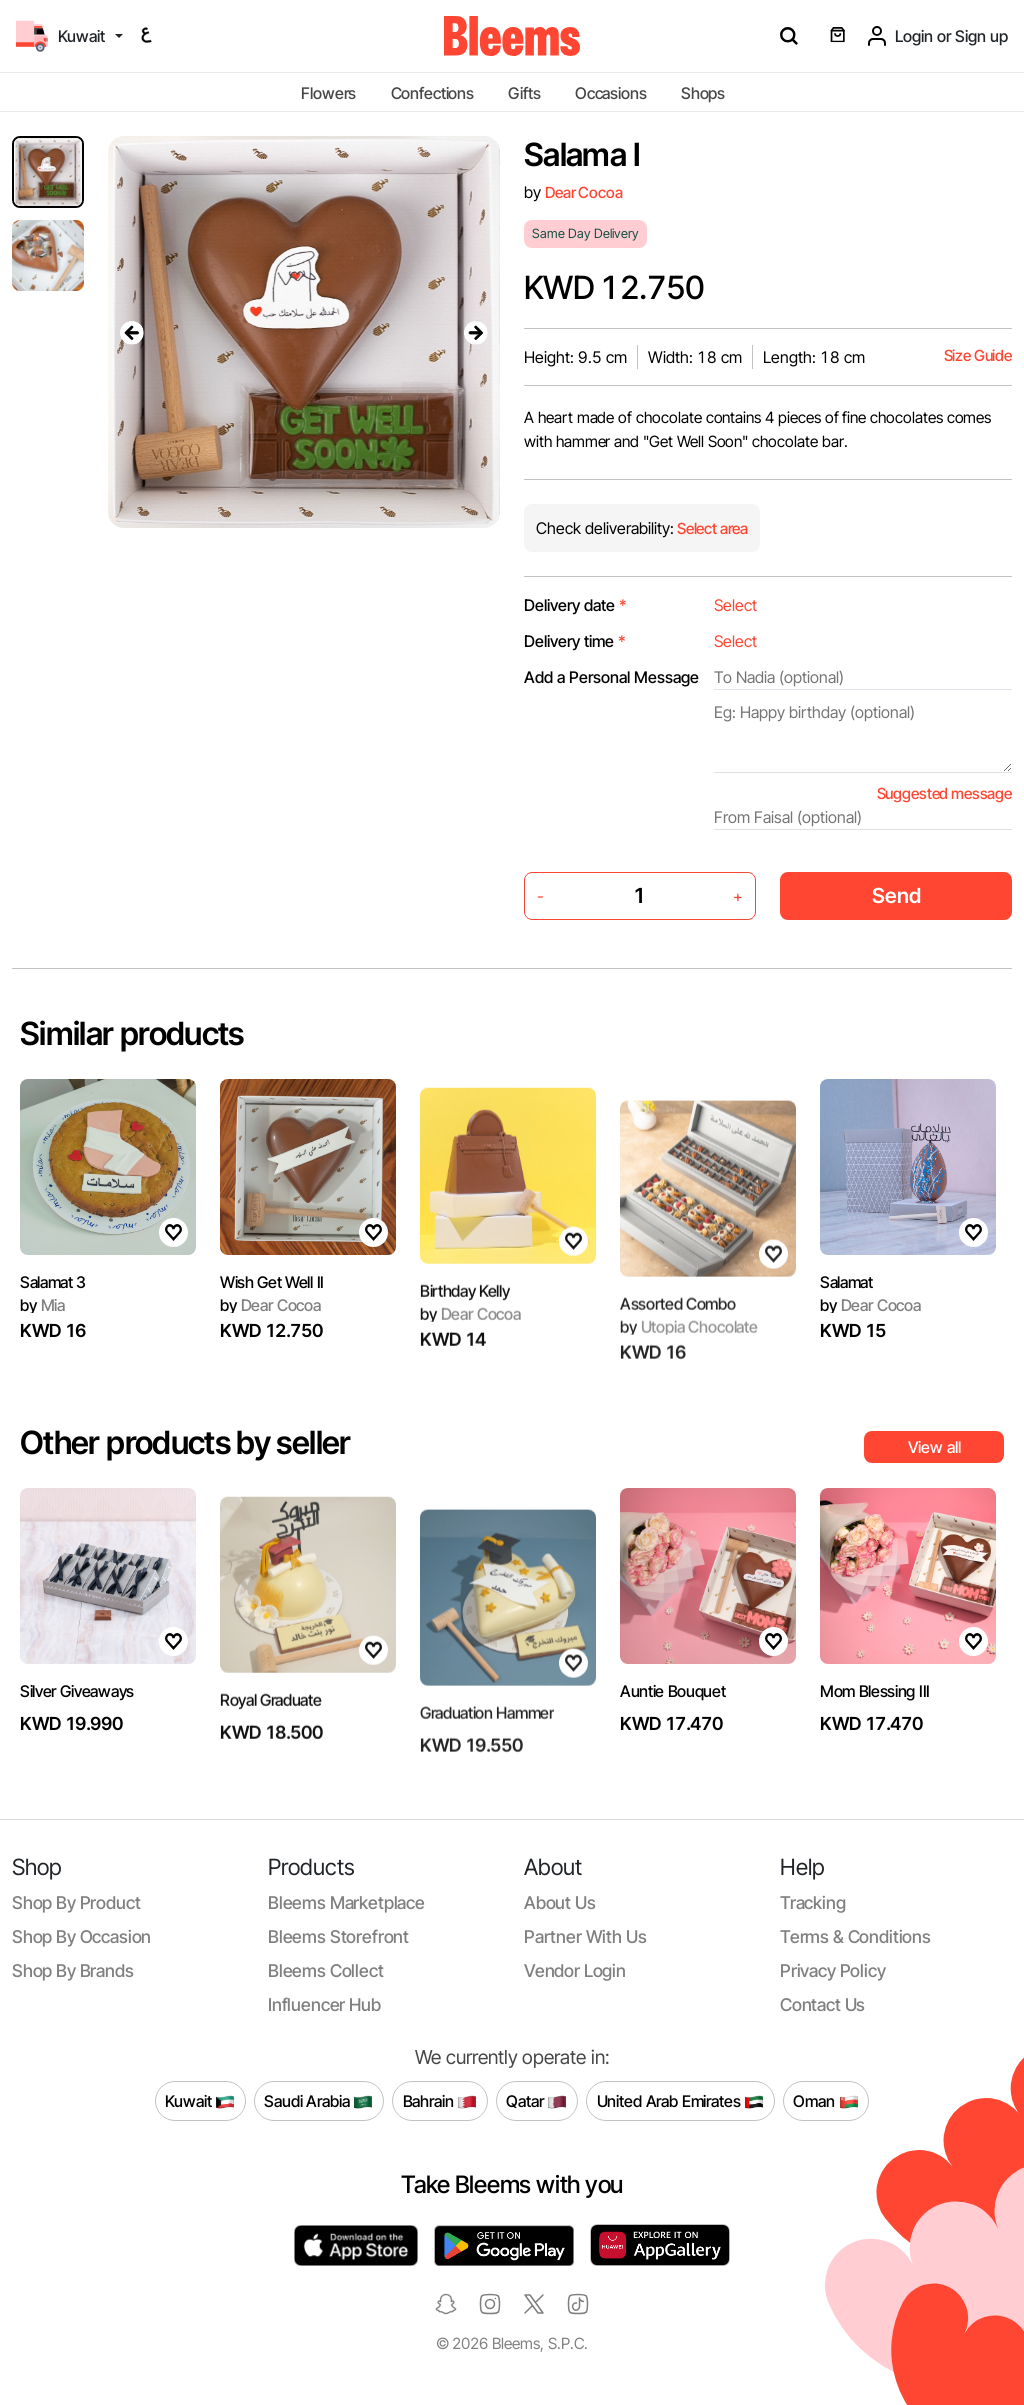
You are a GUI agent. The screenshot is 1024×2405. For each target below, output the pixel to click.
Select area (711, 528)
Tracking (813, 1902)
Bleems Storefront (338, 1936)
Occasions (611, 93)
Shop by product (76, 1902)
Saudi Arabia (318, 2101)
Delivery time (575, 641)
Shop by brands (73, 1970)
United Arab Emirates (681, 2101)
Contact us (822, 2004)
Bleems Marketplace (346, 1902)
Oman (825, 2101)
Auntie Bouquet (673, 1701)
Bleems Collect (326, 1970)
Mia (42, 1316)
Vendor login (575, 1970)
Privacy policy (833, 1970)
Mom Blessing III (875, 1748)
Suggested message (944, 793)
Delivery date (575, 605)
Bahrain (440, 2101)
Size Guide (978, 355)
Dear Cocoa (583, 192)
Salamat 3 (53, 1292)
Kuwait (200, 2101)
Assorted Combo (678, 1359)
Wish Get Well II (272, 1339)
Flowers (328, 93)
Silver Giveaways (77, 1748)
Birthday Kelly (465, 1356)
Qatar (536, 2101)
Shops (703, 93)
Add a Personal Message (611, 677)
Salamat (846, 1292)
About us (560, 1902)
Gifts (524, 93)
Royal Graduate (271, 1765)
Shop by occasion (81, 1936)
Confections (432, 93)
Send (896, 895)
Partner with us (585, 1936)
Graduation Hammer (487, 1769)
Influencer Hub (324, 2004)
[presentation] (132, 332)
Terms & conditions (855, 1936)
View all (934, 1447)
